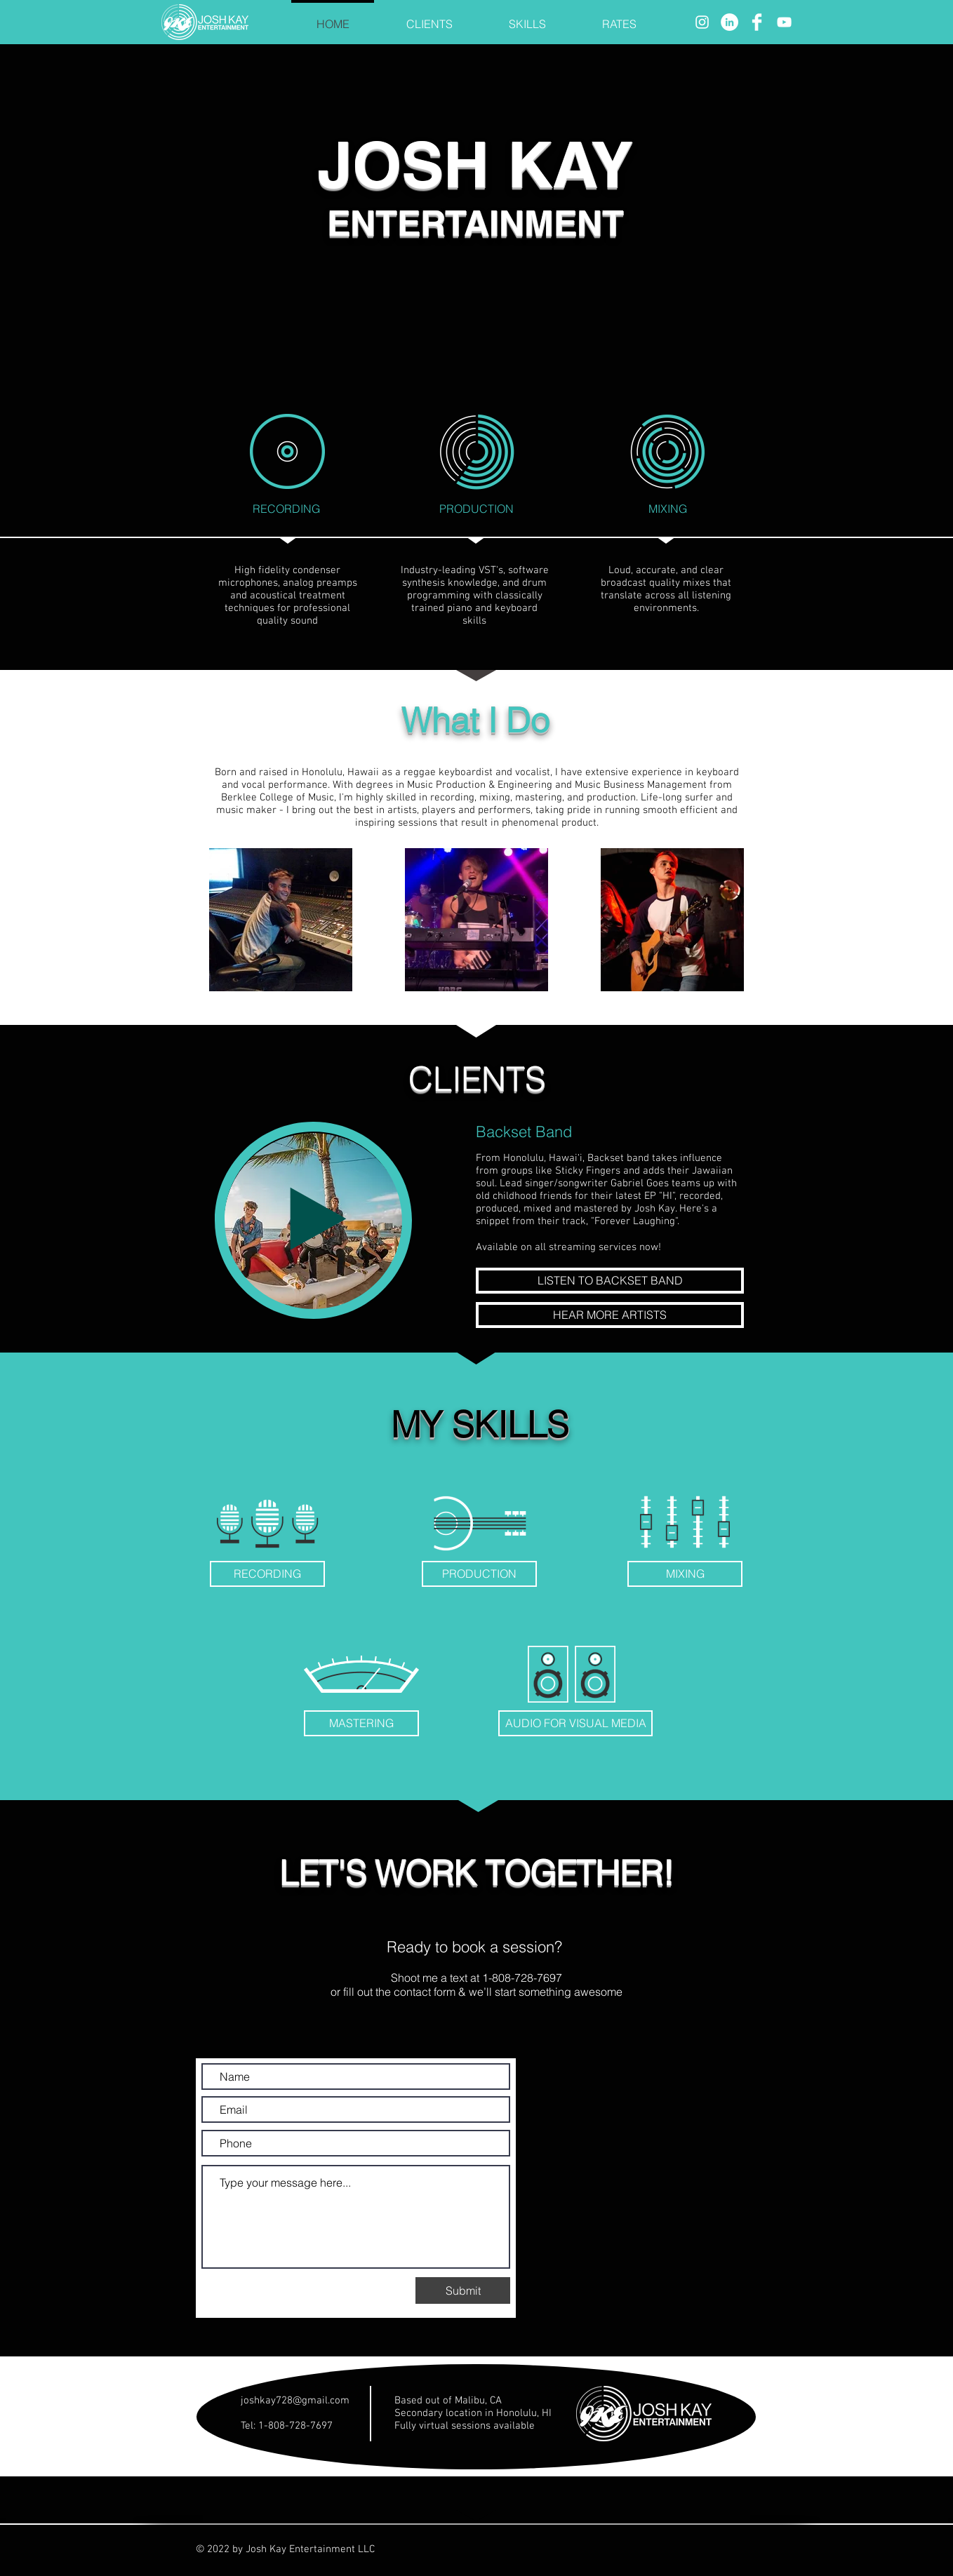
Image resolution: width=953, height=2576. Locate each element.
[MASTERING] (361, 1723)
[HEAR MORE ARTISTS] (610, 1315)
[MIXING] (684, 1574)
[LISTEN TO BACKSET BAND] (610, 1281)
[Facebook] (757, 22)
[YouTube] (784, 22)
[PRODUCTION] (479, 1574)
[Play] (313, 1220)
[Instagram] (702, 22)
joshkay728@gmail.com (295, 2400)
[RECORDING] (267, 1574)
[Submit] (462, 2290)
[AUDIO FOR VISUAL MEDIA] (575, 1723)
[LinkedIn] (729, 22)
